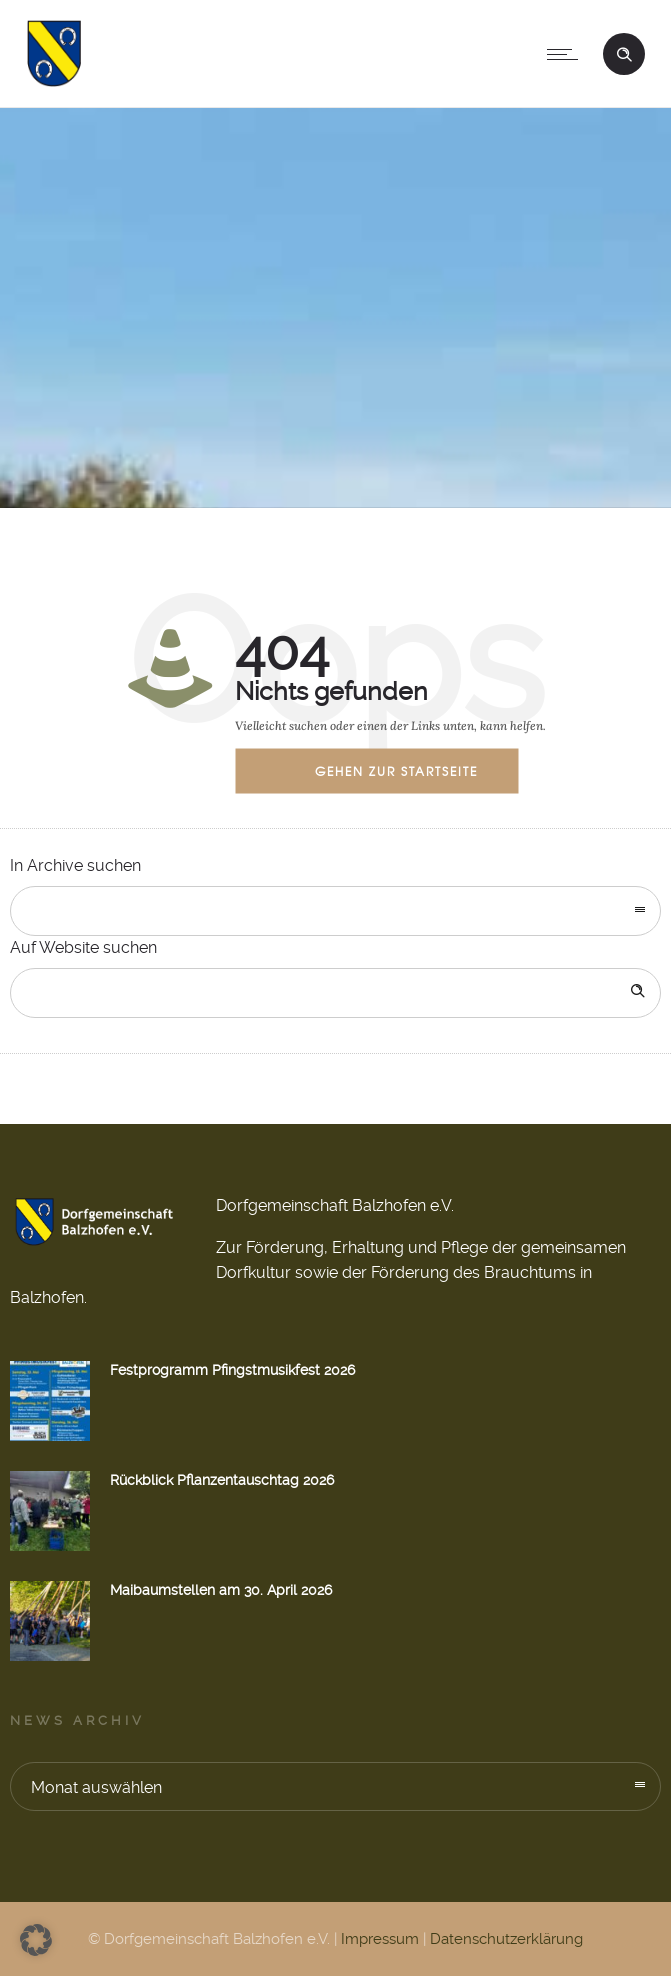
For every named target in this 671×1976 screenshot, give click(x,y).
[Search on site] (335, 993)
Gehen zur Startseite (396, 770)
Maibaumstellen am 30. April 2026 (221, 1590)
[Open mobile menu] (567, 54)
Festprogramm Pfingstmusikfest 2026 (232, 1370)
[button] (36, 1940)
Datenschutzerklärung (506, 1939)
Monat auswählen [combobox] (96, 1787)
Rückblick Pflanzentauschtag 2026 (222, 1480)
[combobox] (335, 911)
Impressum (380, 1939)
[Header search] (624, 52)
